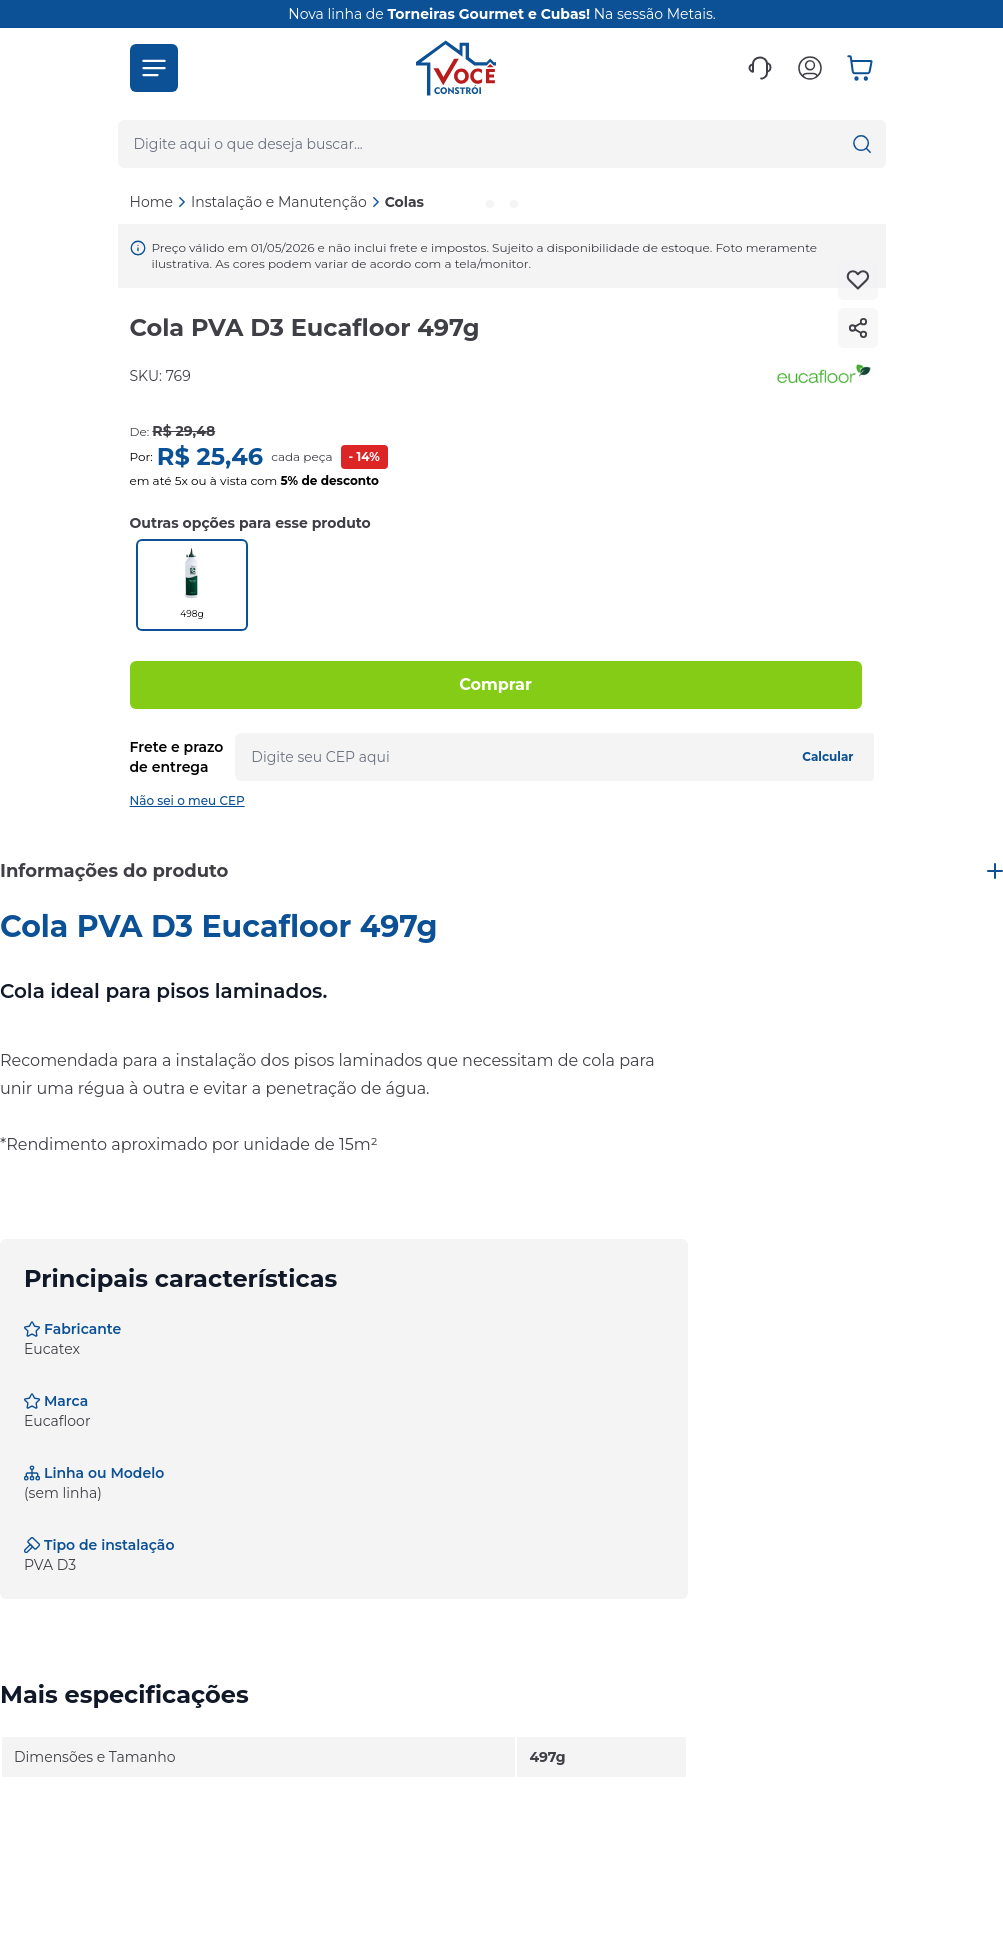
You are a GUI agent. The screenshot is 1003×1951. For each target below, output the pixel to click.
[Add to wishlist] (858, 280)
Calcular (827, 756)
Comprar (495, 684)
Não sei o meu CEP (187, 800)
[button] (154, 68)
